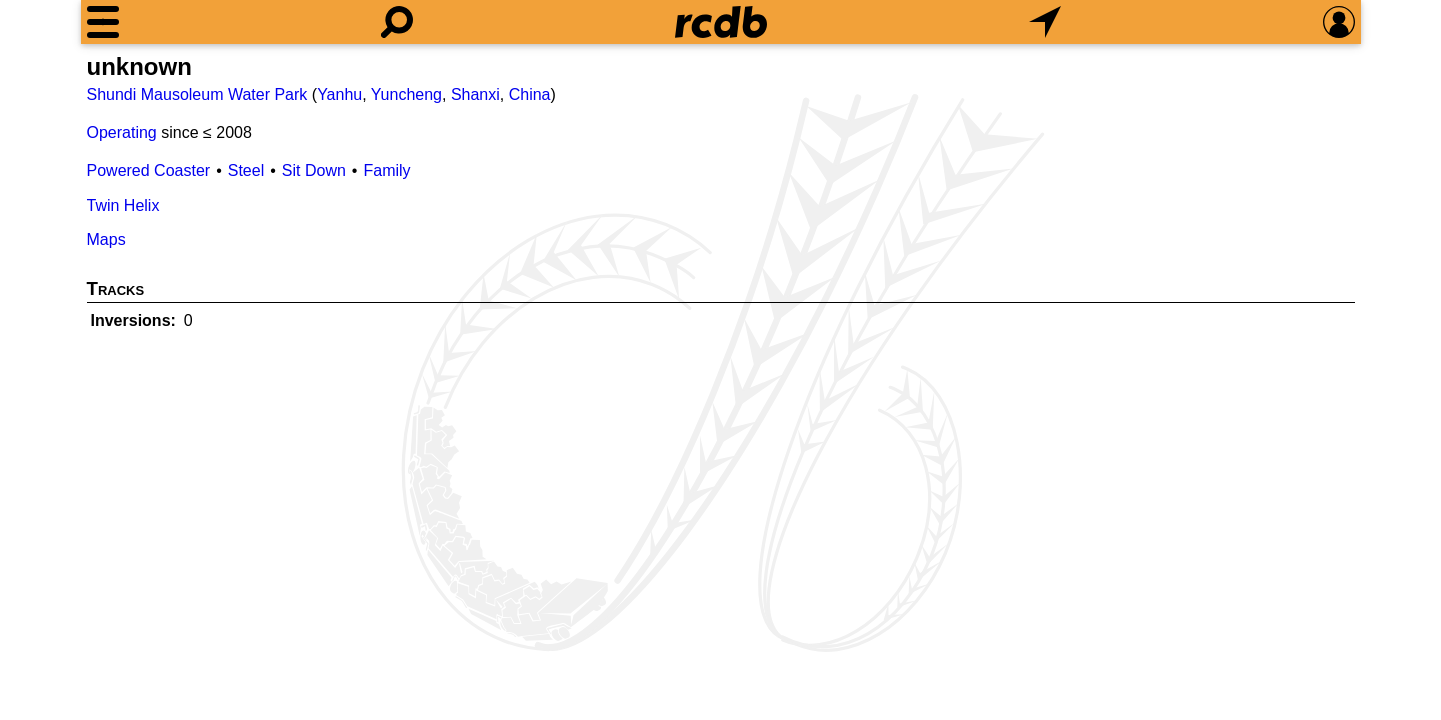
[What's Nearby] (1045, 22)
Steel (246, 170)
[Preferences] (1339, 22)
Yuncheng (406, 94)
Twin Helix (123, 205)
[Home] (721, 22)
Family (386, 170)
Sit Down (314, 170)
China (530, 94)
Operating (122, 132)
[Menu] (103, 22)
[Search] (397, 22)
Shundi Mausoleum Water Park (197, 94)
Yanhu (339, 94)
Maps (106, 239)
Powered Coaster (149, 170)
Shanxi (475, 94)
